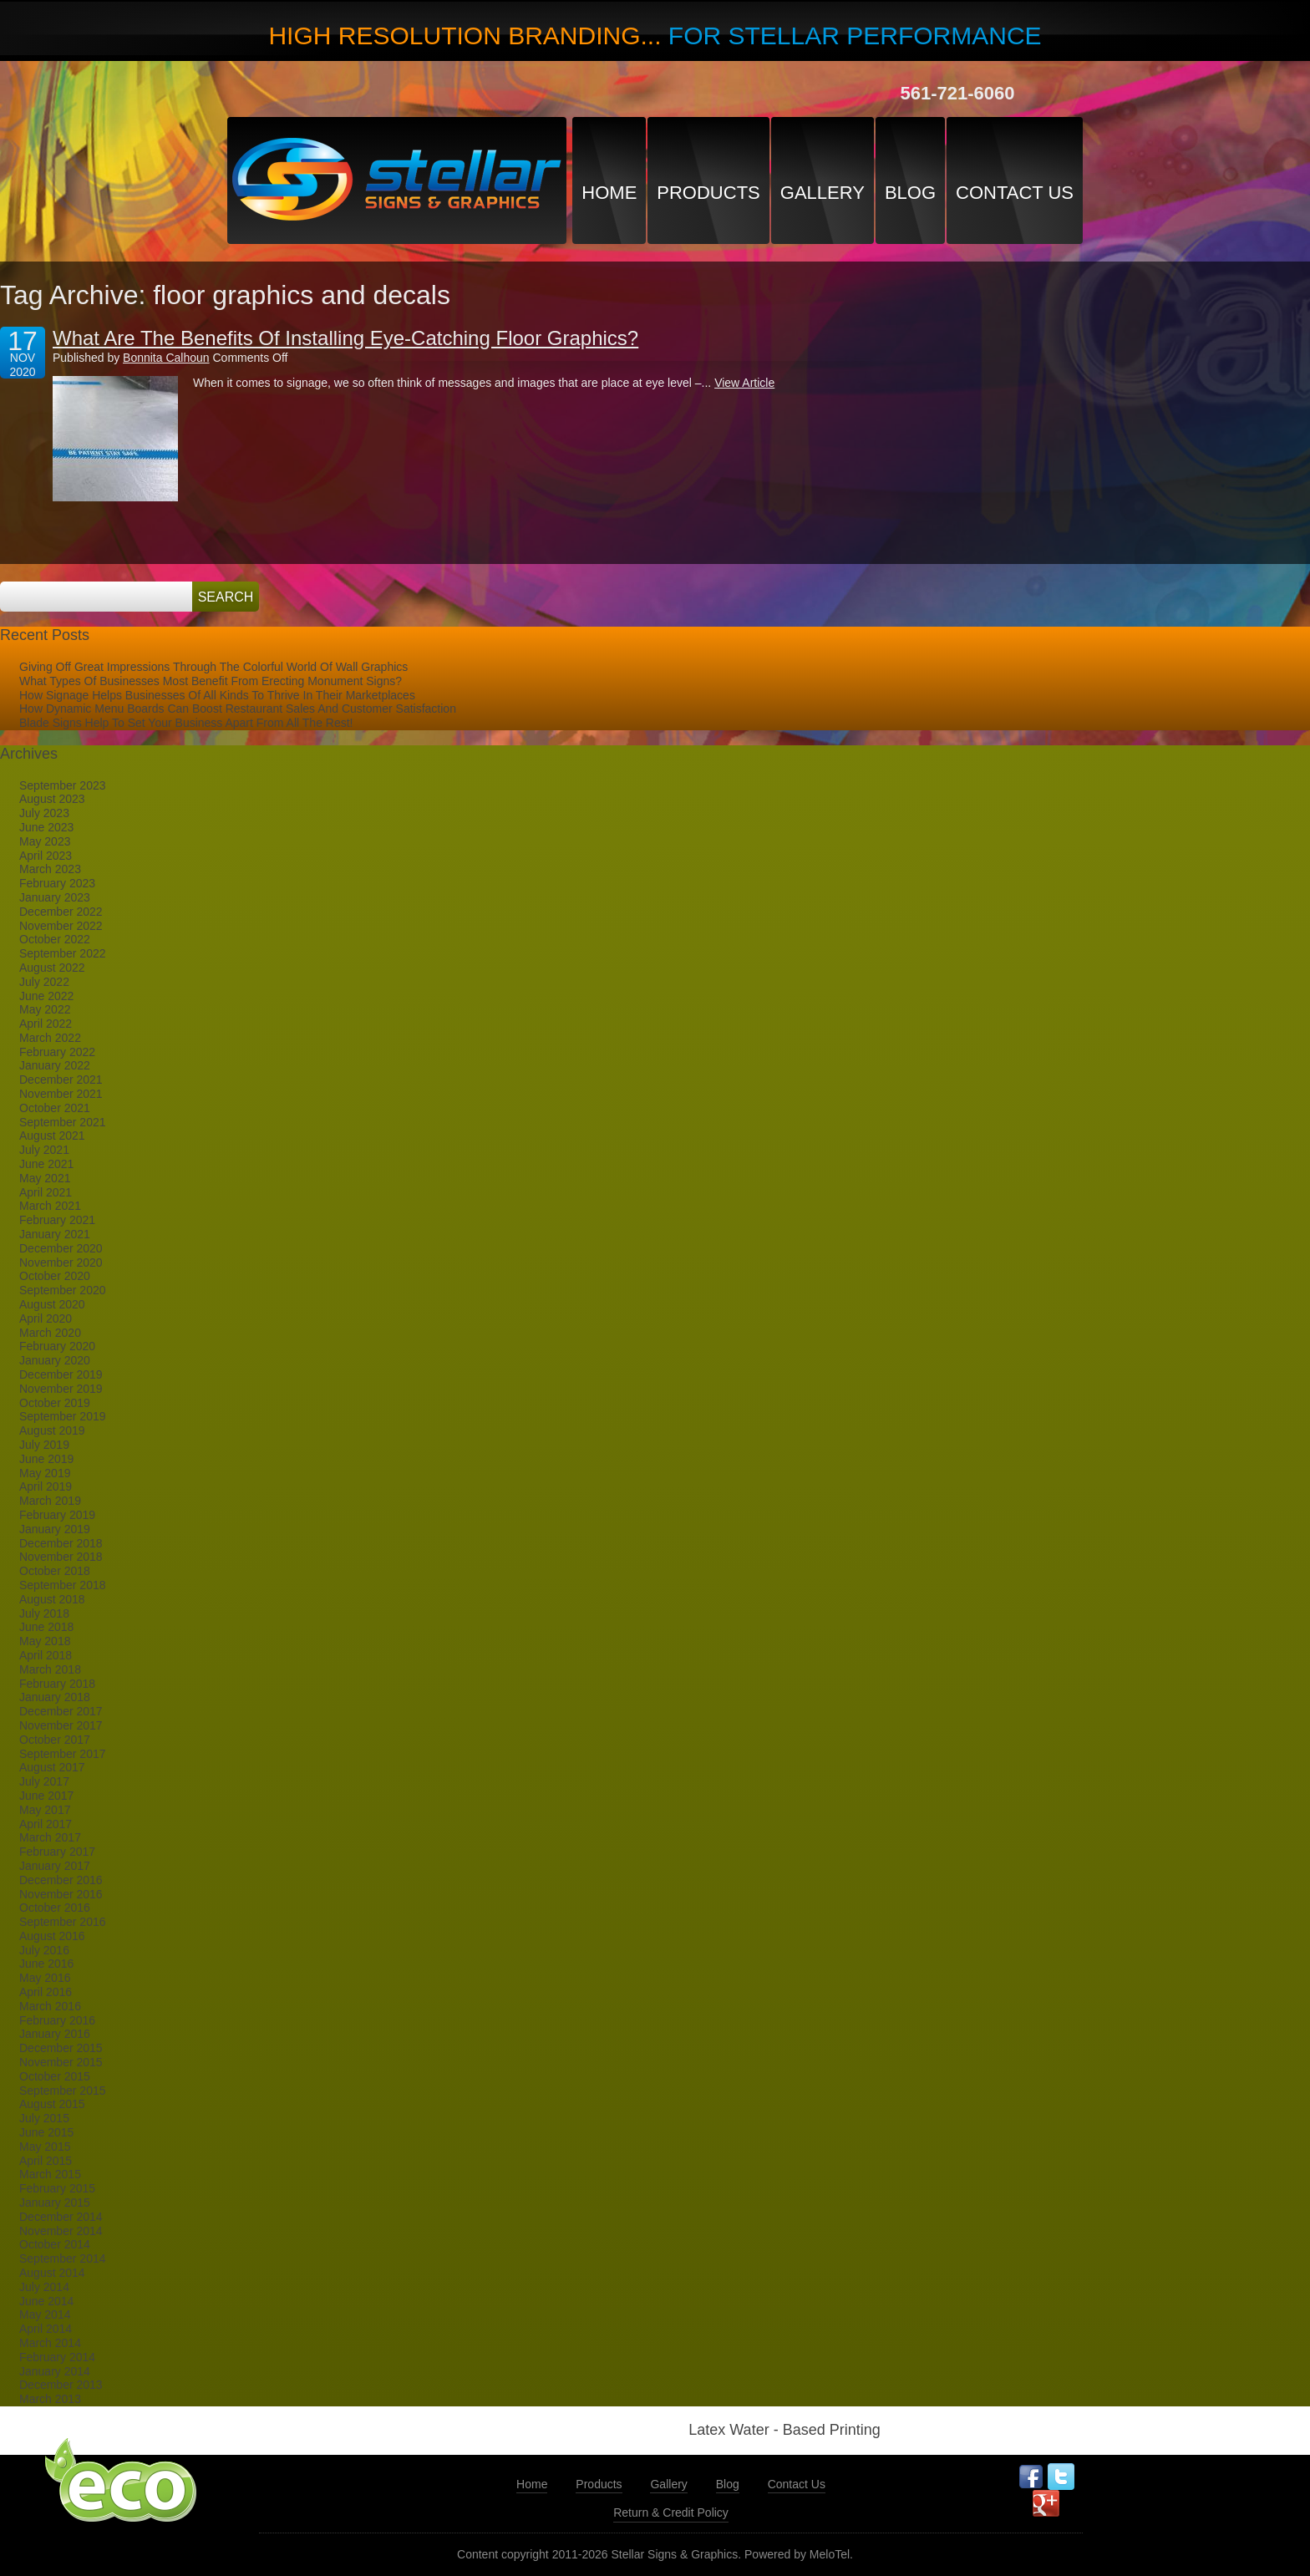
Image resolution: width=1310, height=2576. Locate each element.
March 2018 (50, 1669)
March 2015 (50, 2174)
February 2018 (57, 1683)
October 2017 (54, 1739)
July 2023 (44, 813)
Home (609, 192)
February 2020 (57, 1346)
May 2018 (44, 1641)
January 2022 (54, 1065)
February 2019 (57, 1515)
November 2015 (61, 2062)
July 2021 (44, 1149)
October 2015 (54, 2076)
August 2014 (52, 2272)
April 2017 (45, 1824)
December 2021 (61, 1079)
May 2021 (44, 1178)
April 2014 (45, 2328)
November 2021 (61, 1093)
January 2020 (54, 1360)
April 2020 (45, 1318)
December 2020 (61, 1248)
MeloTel (830, 2554)
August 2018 (52, 1599)
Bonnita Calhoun (166, 357)
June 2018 (46, 1626)
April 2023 (45, 855)
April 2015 (45, 2160)
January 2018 (54, 1697)
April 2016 (45, 1992)
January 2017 (54, 1865)
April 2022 (45, 1023)
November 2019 (61, 1388)
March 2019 (50, 1500)
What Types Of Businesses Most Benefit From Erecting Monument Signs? (210, 681)
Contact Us (1015, 192)
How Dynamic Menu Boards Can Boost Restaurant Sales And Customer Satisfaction (237, 708)
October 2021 (54, 1108)
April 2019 (45, 1486)
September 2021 (62, 1122)
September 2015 (62, 2090)
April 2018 (45, 1655)
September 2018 (62, 1585)
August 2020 (52, 1304)
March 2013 (50, 2399)
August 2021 (52, 1135)
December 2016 (61, 1880)
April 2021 (45, 1192)
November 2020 (61, 1262)
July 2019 (44, 1444)
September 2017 (62, 1754)
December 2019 (61, 1374)
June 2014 (46, 2301)
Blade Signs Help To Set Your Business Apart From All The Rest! (186, 722)
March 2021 (50, 1205)
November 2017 (61, 1725)
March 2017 (50, 1837)
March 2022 (50, 1037)
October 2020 (54, 1276)
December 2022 (61, 911)
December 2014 (61, 2216)
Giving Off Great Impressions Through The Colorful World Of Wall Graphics (213, 666)
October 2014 (54, 2244)
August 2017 (52, 1767)
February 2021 (57, 1220)
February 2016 (57, 2020)
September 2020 (62, 1290)
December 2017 (61, 1711)
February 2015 (57, 2188)
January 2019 (54, 1529)
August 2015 (52, 2104)
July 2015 (44, 2118)
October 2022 (54, 939)
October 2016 (54, 1907)
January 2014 (54, 2371)
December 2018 (61, 1543)
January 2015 (54, 2202)
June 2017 (46, 1795)
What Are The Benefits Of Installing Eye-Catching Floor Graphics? (345, 338)
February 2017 (57, 1851)
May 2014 (44, 2314)
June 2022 (46, 996)
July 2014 (44, 2287)
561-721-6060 (957, 93)
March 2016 (50, 2006)
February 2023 (57, 883)
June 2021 (46, 1164)
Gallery (822, 192)
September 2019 (62, 1416)
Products (708, 192)
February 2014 (57, 2357)
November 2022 (61, 925)
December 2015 (61, 2048)
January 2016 (54, 2033)
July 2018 (44, 1613)
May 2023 (44, 841)
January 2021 (54, 1234)
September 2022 (62, 953)
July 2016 (44, 1950)
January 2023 (54, 897)
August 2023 (52, 798)
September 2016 (62, 1921)
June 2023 (46, 827)
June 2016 (46, 1963)
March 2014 (50, 2343)
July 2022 (44, 981)
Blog (910, 192)
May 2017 (44, 1809)
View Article (744, 382)
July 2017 (44, 1781)
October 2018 (54, 1571)
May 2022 (44, 1009)
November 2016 (61, 1894)
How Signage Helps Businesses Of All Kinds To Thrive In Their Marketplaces (217, 695)
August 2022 (52, 967)
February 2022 (57, 1052)
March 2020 (50, 1332)
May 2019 (44, 1473)
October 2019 (54, 1403)
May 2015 (44, 2146)
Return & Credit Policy (671, 2512)
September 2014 (62, 2258)
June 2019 (46, 1459)
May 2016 (44, 1977)
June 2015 (46, 2132)
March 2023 (50, 869)
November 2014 (61, 2231)
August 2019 (52, 1430)
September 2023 (62, 785)
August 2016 (52, 1936)
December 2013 (61, 2384)
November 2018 (61, 1556)
